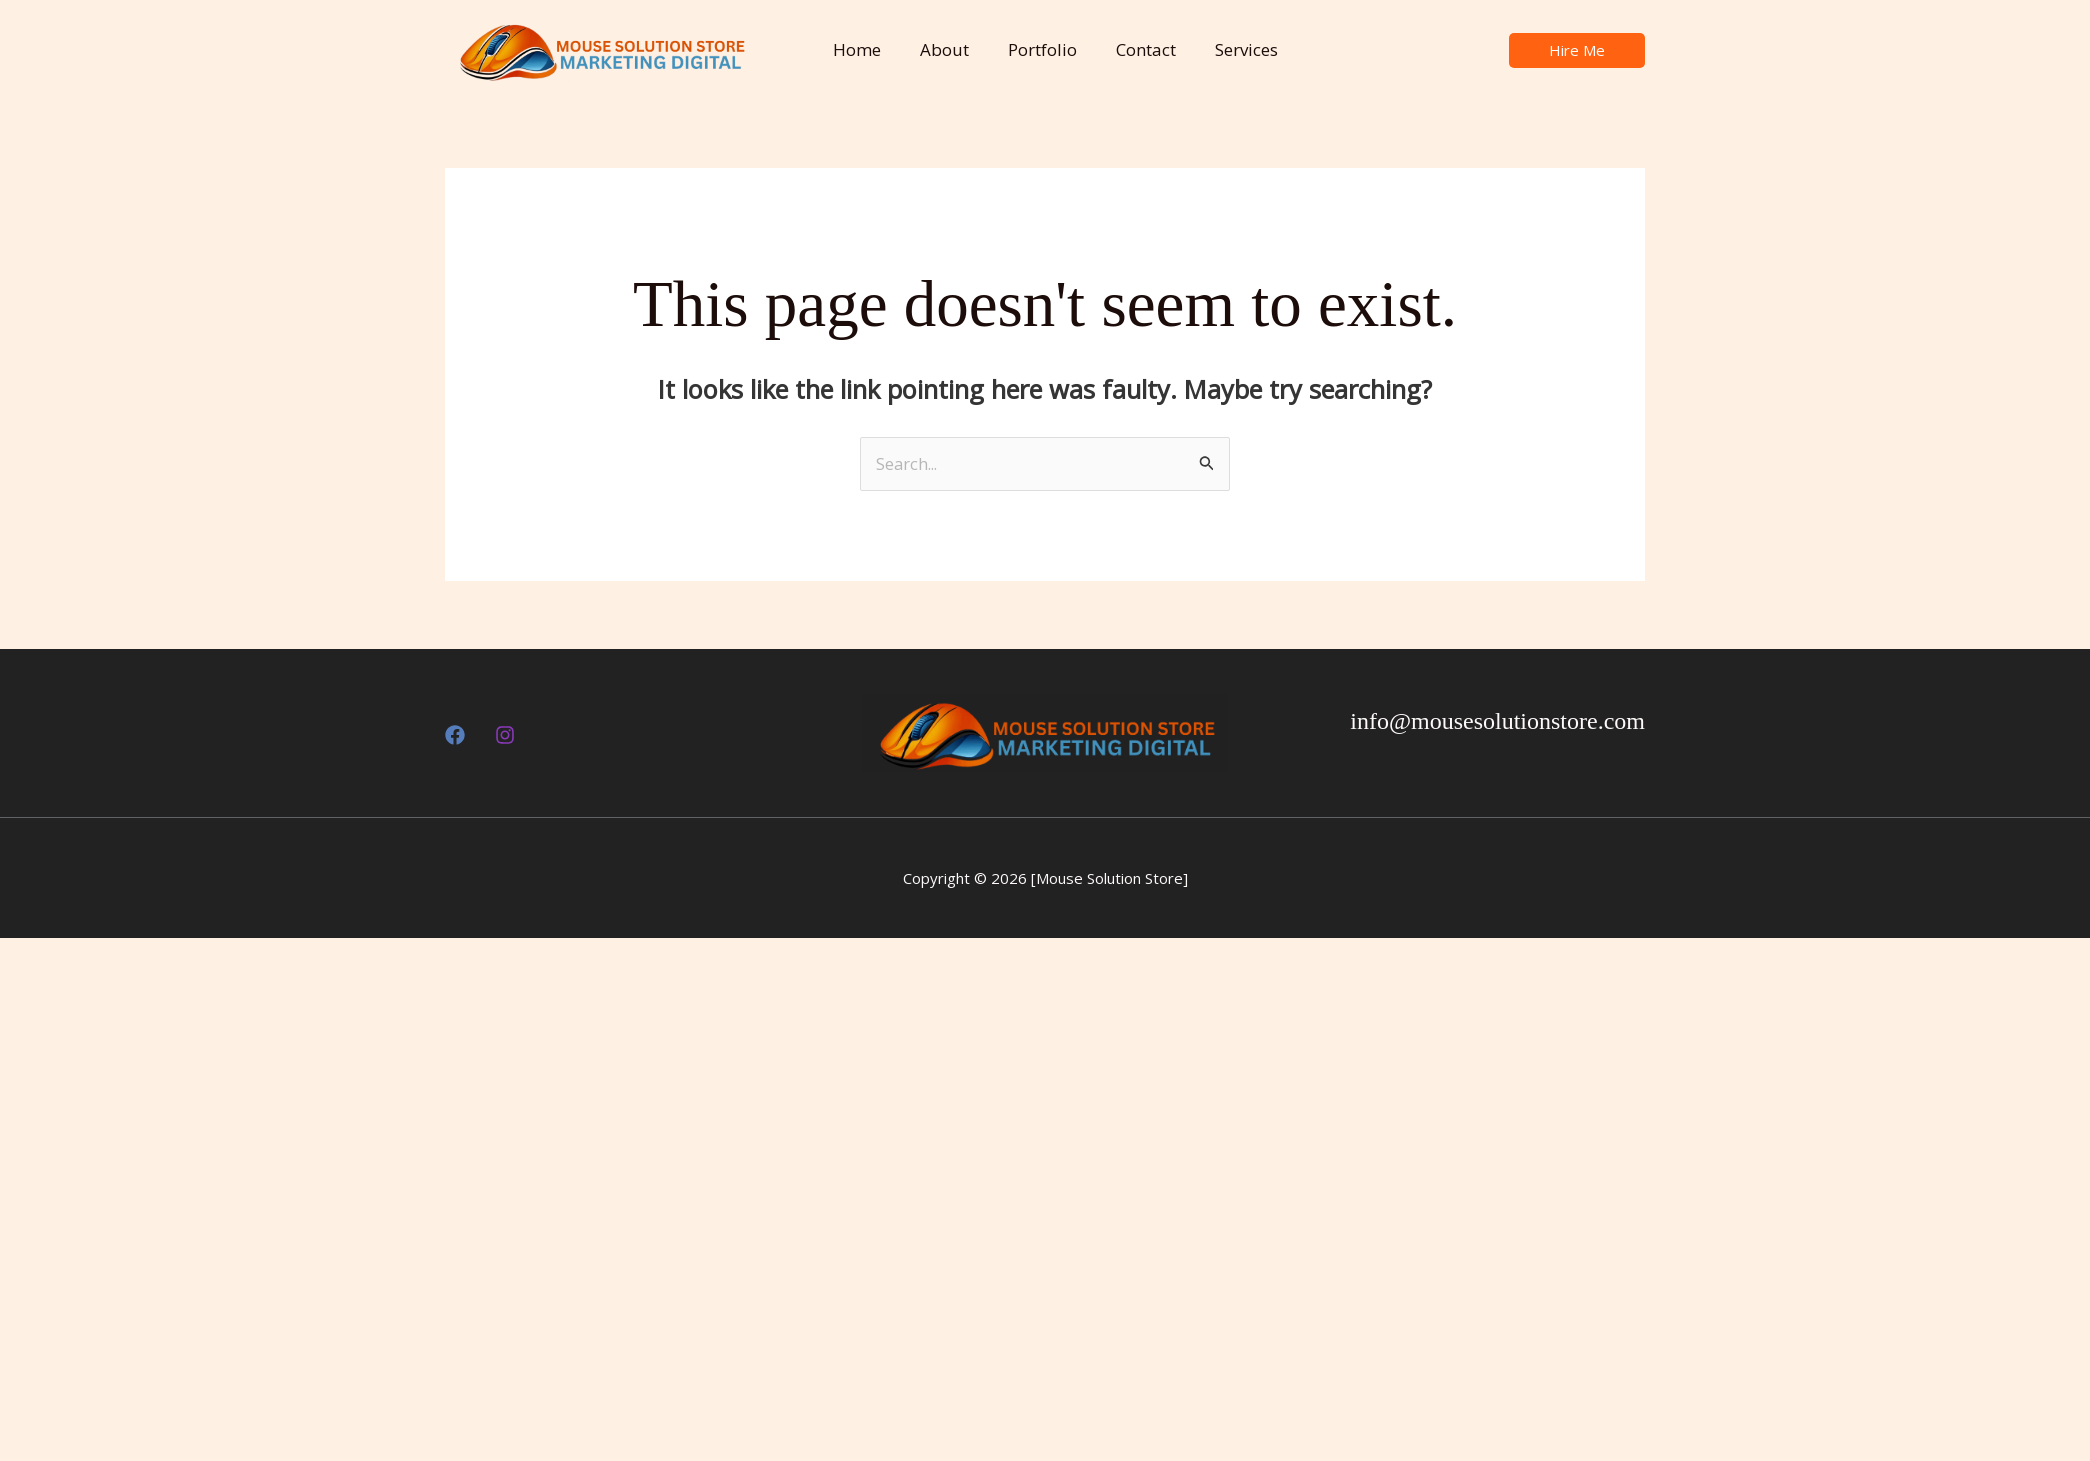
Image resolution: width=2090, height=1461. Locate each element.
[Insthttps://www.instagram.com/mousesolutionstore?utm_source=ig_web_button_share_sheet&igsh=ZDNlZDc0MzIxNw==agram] (505, 736)
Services (1226, 49)
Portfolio (1032, 49)
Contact (1131, 49)
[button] (1577, 50)
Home (857, 49)
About (939, 49)
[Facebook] (455, 736)
